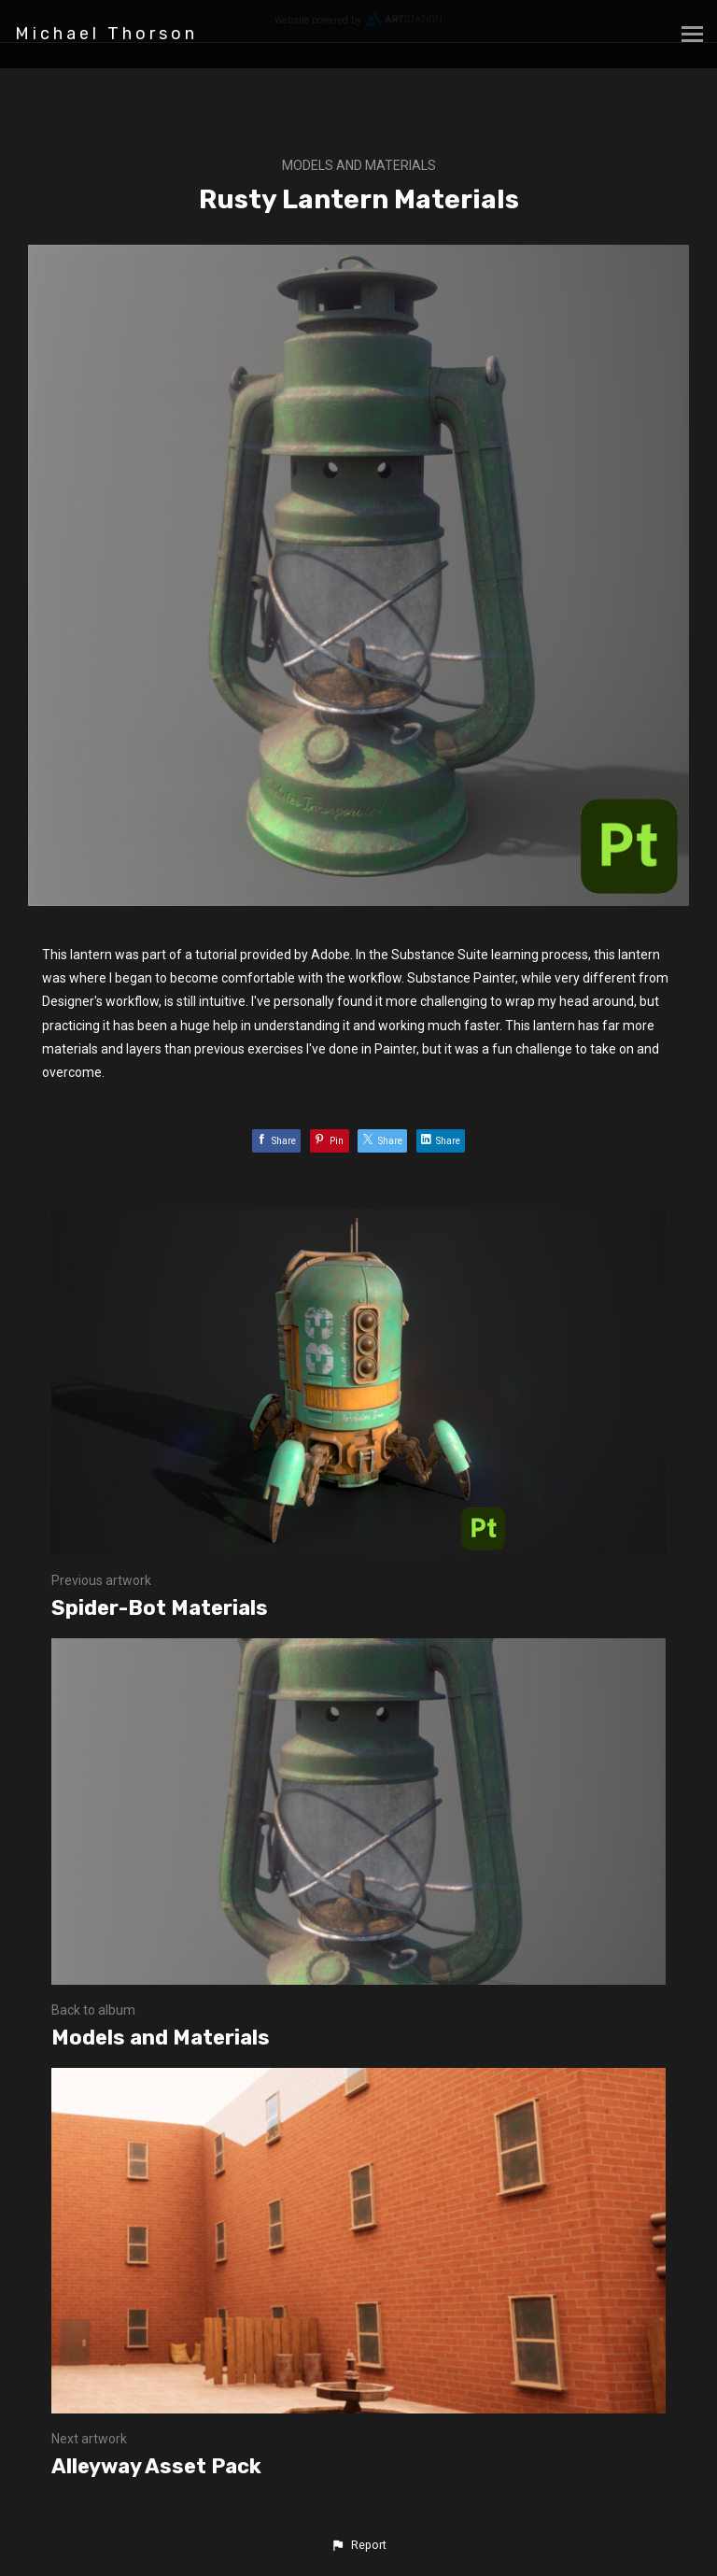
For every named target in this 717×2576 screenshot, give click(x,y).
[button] (358, 2545)
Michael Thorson (106, 33)
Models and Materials (359, 165)
